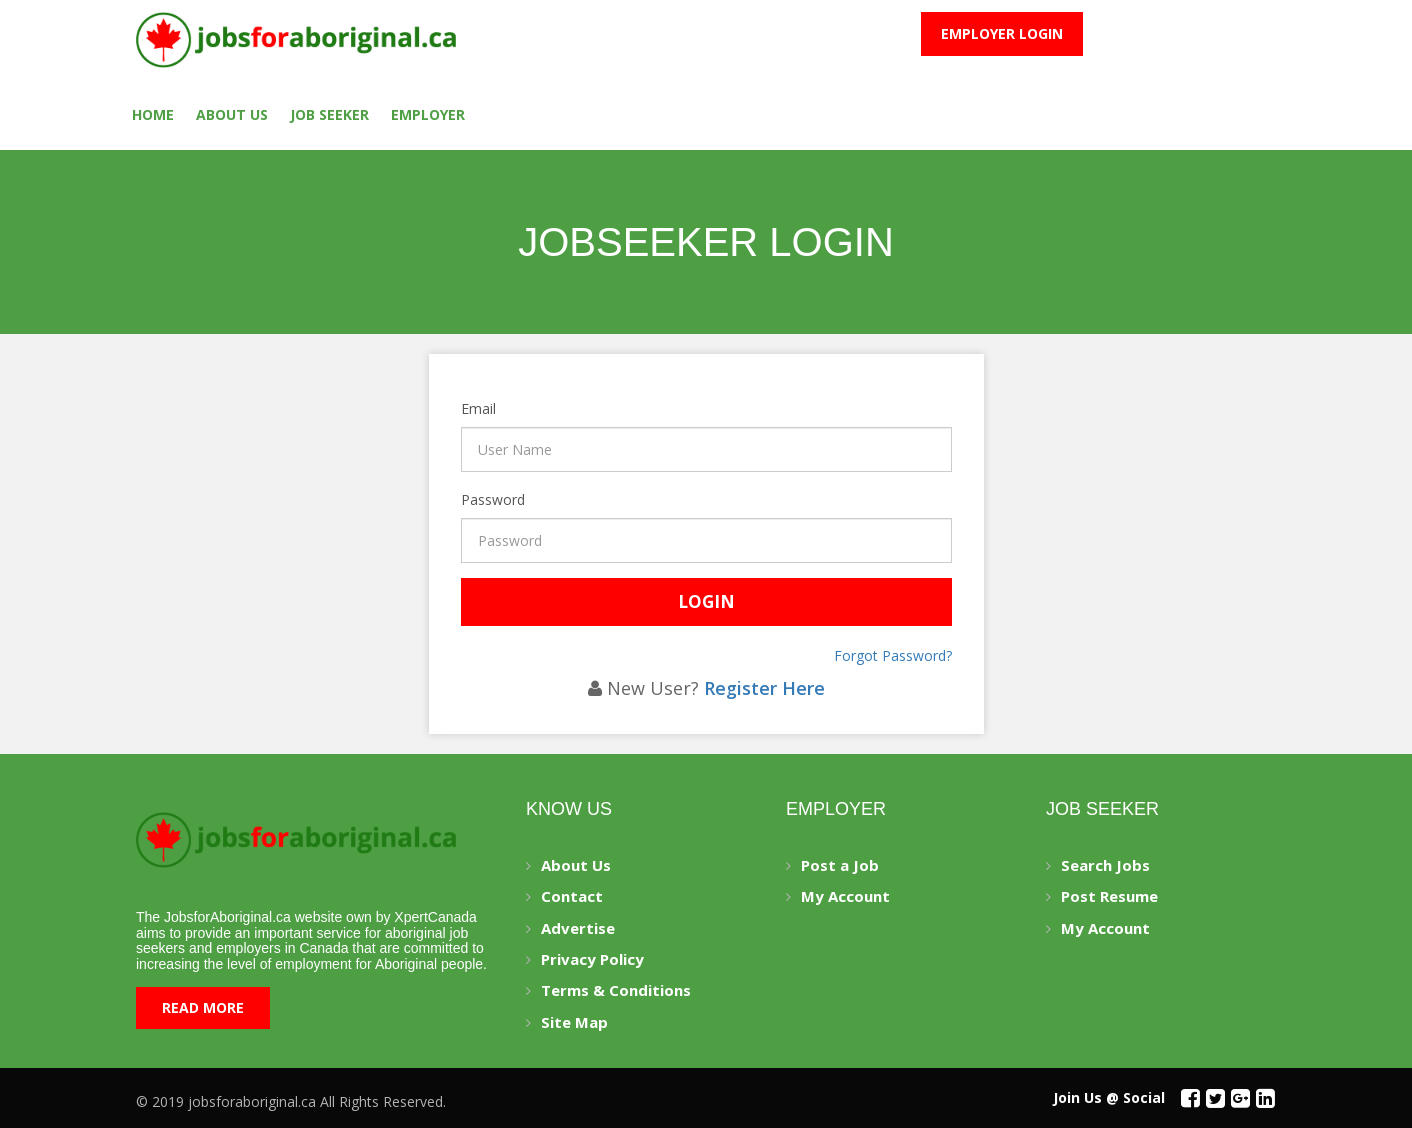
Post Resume (1109, 896)
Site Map (574, 1022)
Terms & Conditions (616, 990)
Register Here (764, 688)
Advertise (578, 928)
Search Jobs (1105, 865)
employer (428, 114)
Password (463, 499)
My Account (845, 896)
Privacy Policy (592, 959)
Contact (572, 896)
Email (463, 408)
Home (153, 114)
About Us (232, 114)
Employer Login (1002, 33)
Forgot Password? (893, 655)
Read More (203, 1007)
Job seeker (329, 114)
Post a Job (840, 865)
